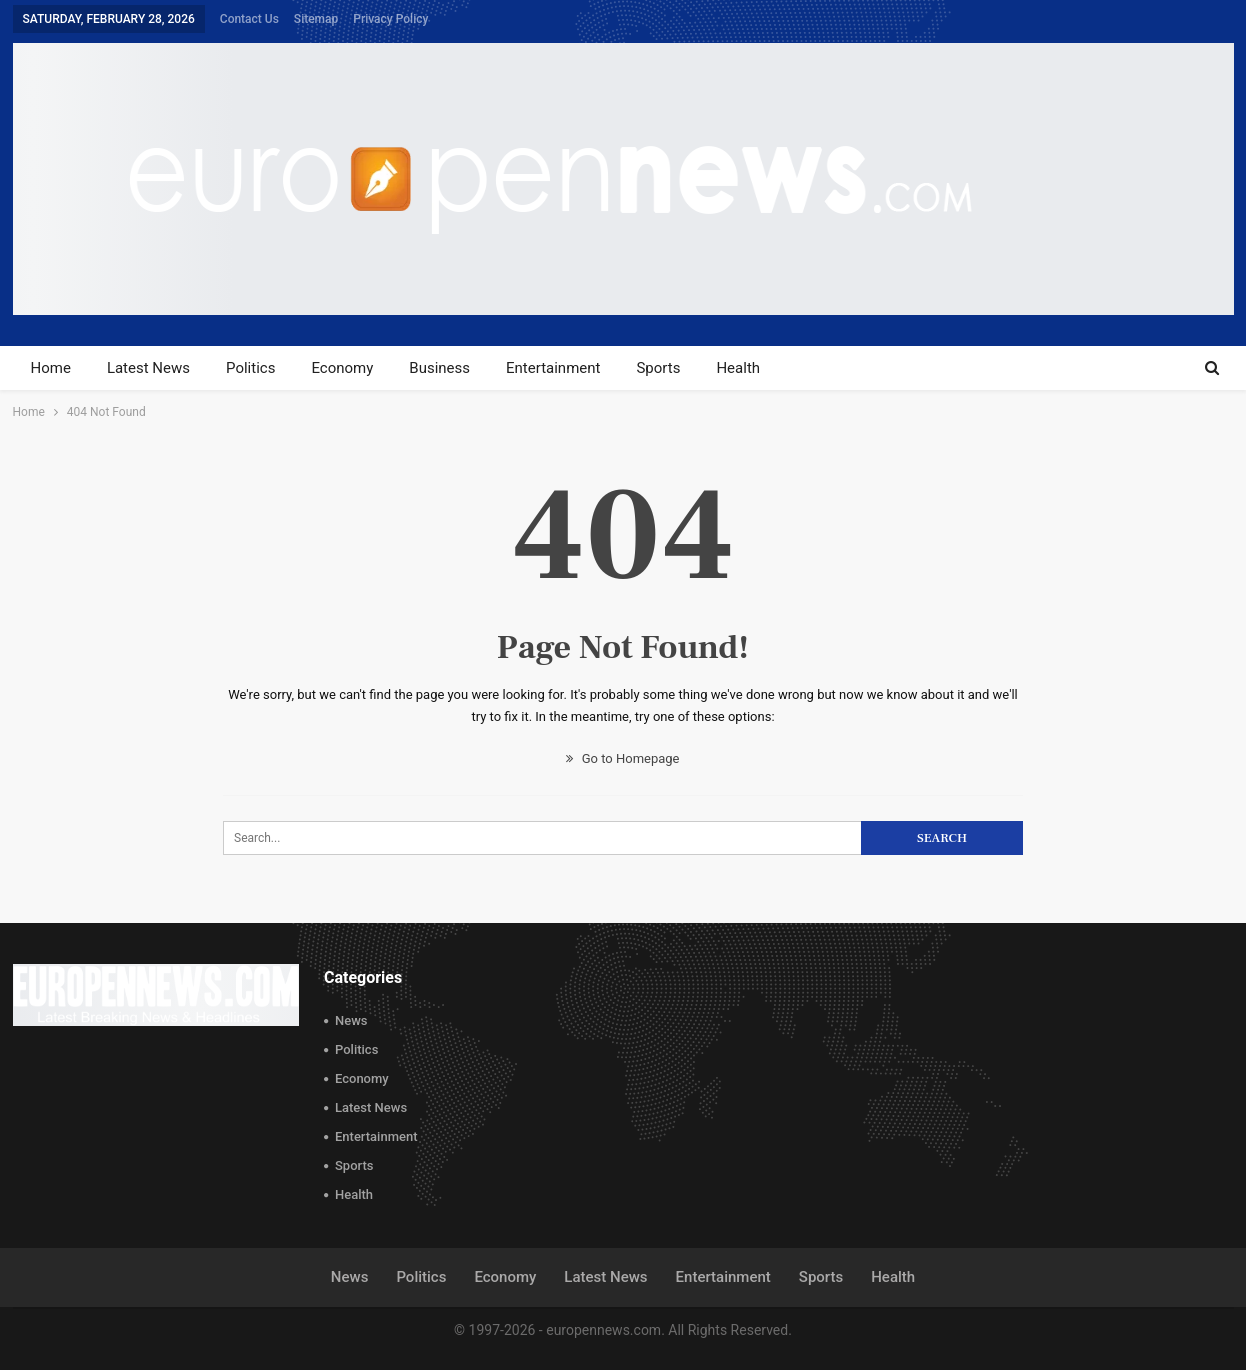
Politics (250, 368)
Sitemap (316, 19)
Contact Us (249, 19)
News (351, 1020)
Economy (342, 368)
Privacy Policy (390, 19)
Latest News (148, 368)
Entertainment (553, 368)
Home (51, 368)
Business (439, 368)
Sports (658, 368)
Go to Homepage (622, 758)
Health (738, 368)
